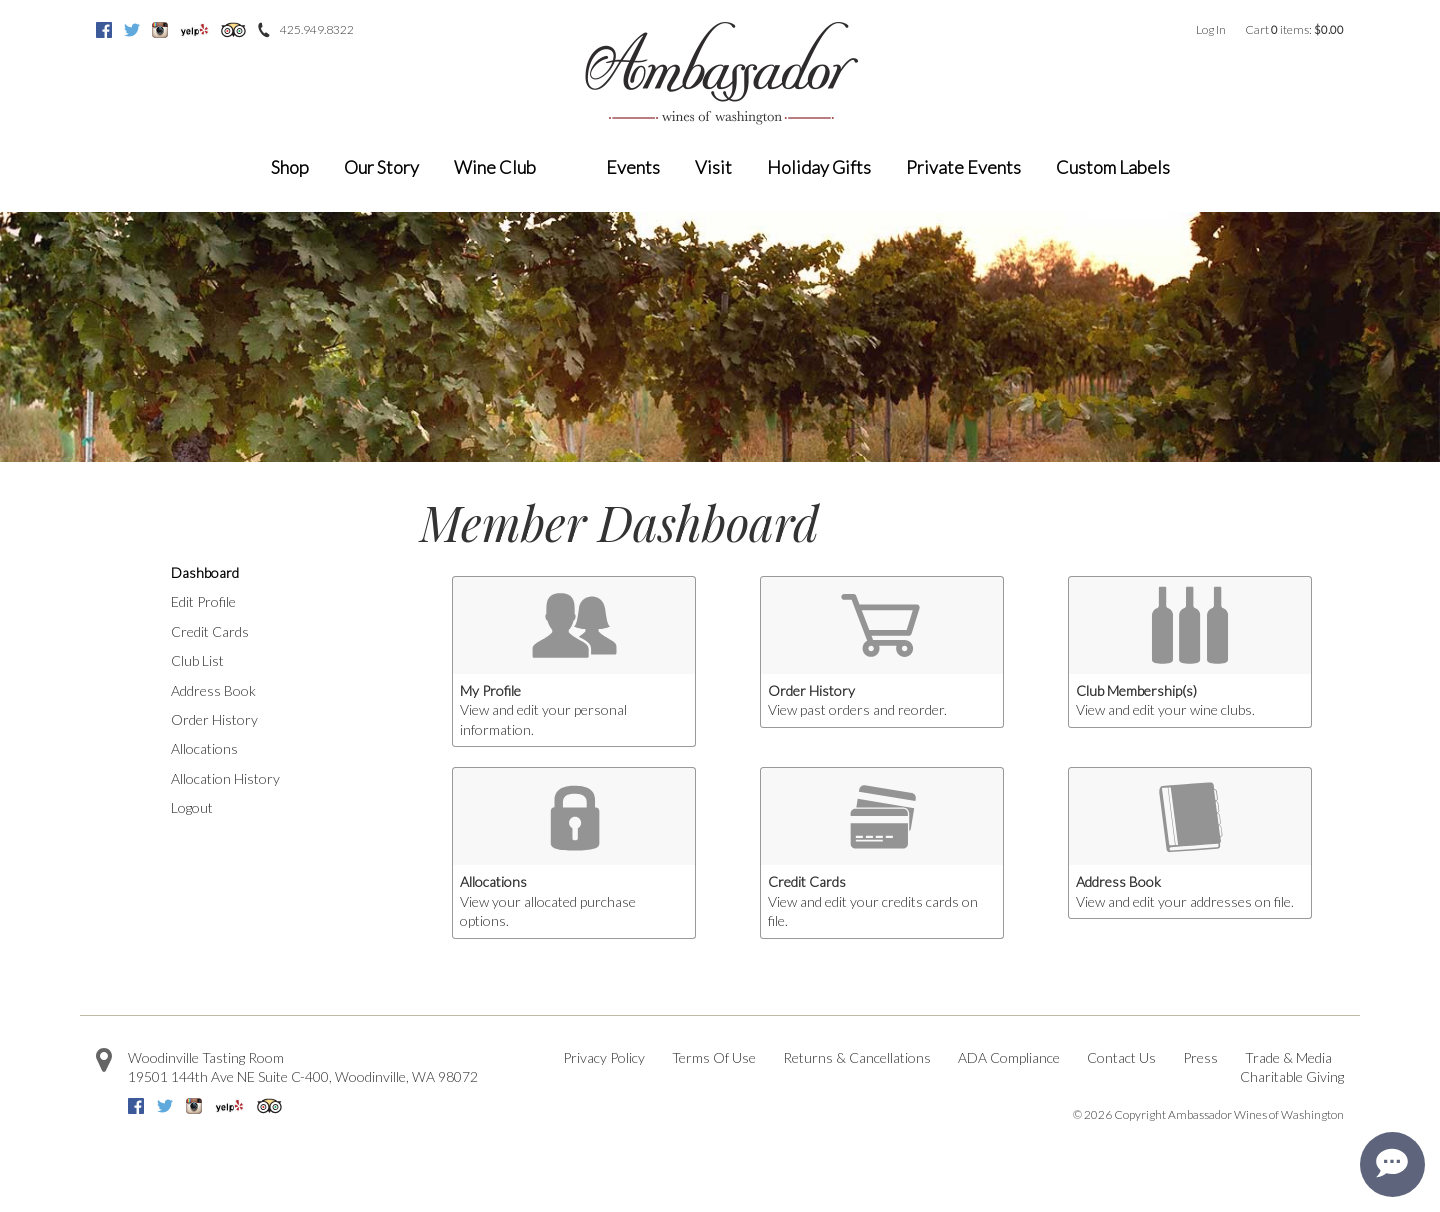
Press (1200, 1057)
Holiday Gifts (819, 167)
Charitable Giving (1292, 1076)
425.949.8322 (317, 29)
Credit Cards (210, 631)
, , (303, 1076)
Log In (1211, 29)
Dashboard (205, 572)
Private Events (963, 167)
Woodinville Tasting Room (206, 1057)
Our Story (381, 167)
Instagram (160, 30)
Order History (214, 719)
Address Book (213, 690)
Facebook (104, 30)
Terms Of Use (714, 1057)
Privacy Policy (604, 1057)
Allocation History (225, 778)
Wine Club (495, 167)
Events (633, 167)
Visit (713, 167)
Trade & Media (1288, 1057)
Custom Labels (1113, 167)
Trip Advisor (233, 30)
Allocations (204, 748)
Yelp (194, 30)
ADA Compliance (1009, 1057)
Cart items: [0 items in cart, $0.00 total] (1294, 29)
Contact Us (1121, 1057)
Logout (192, 807)
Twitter (132, 30)
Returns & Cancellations (857, 1057)
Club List (197, 660)
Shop (290, 167)
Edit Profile (203, 601)
